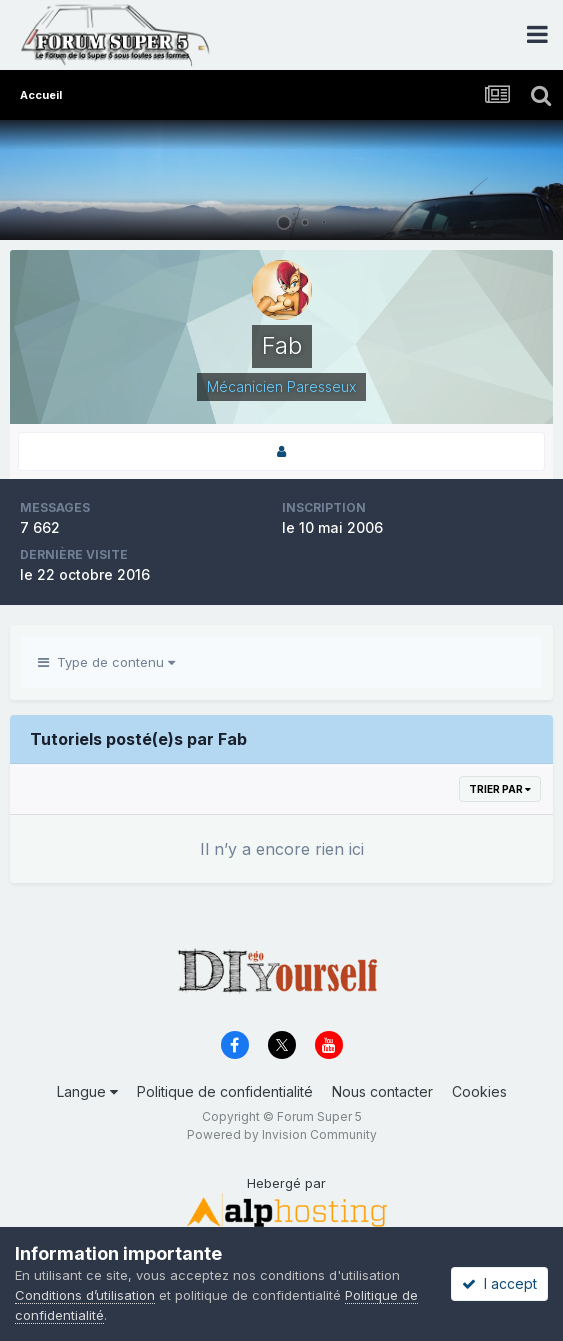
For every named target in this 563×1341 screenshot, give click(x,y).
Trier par (500, 789)
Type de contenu (106, 662)
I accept (499, 1283)
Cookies (479, 1091)
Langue (87, 1091)
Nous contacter (382, 1091)
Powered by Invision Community (282, 1134)
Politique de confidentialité (225, 1091)
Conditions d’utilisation (85, 1295)
